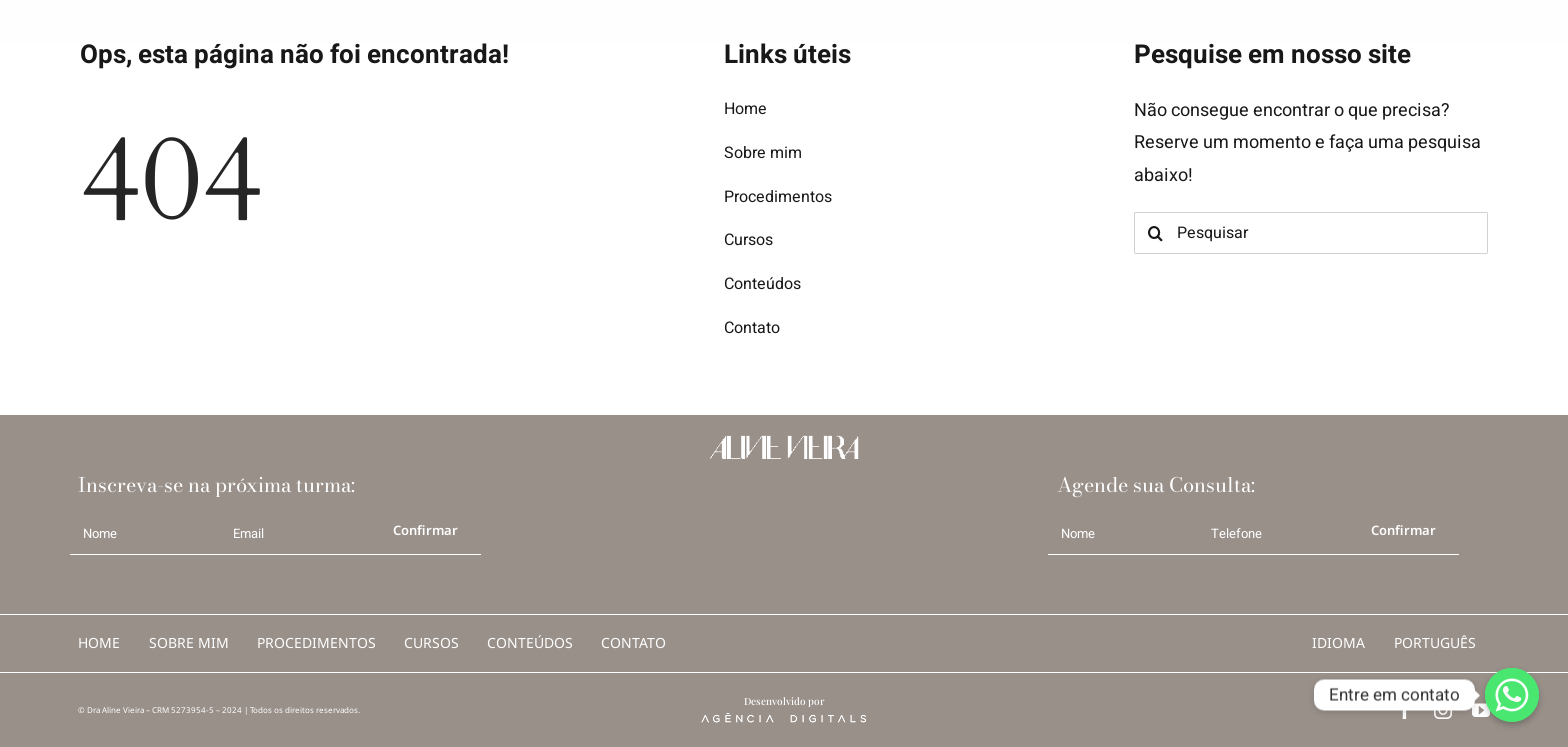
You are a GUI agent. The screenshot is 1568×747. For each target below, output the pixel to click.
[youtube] (1481, 710)
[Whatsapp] (1512, 695)
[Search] (1155, 233)
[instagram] (1443, 710)
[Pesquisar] (1311, 233)
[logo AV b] (51, 19)
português (1435, 642)
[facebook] (1405, 710)
